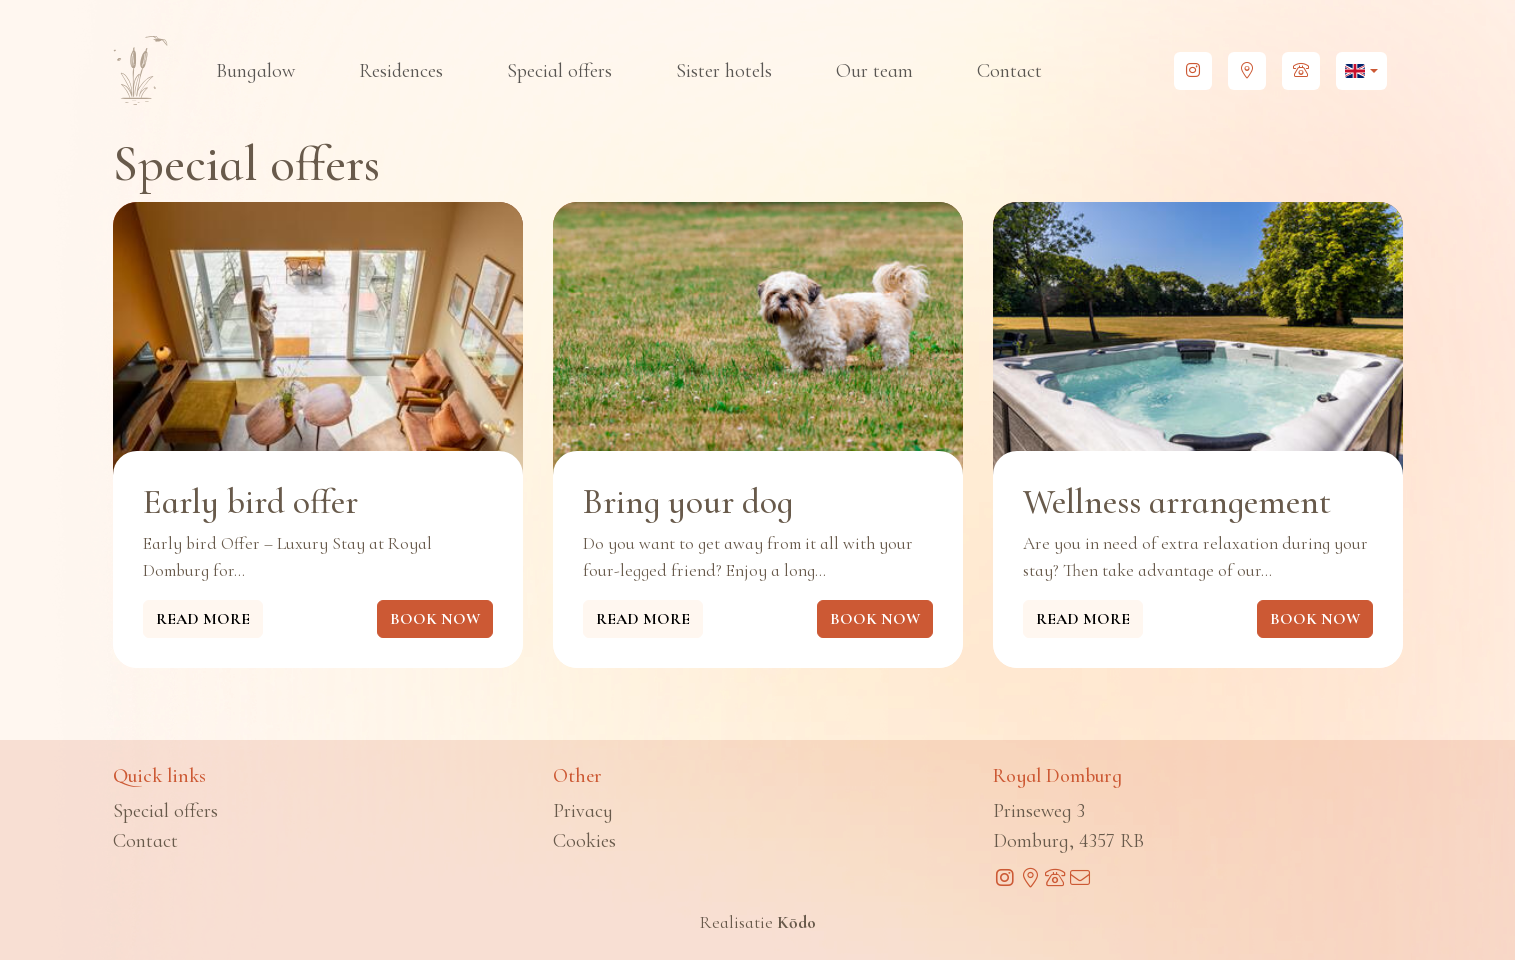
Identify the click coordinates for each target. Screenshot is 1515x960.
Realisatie (758, 922)
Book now (435, 619)
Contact (1009, 71)
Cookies (584, 841)
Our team (874, 71)
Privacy (583, 811)
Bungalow (255, 71)
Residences (401, 71)
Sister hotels (724, 71)
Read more (203, 619)
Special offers (559, 71)
